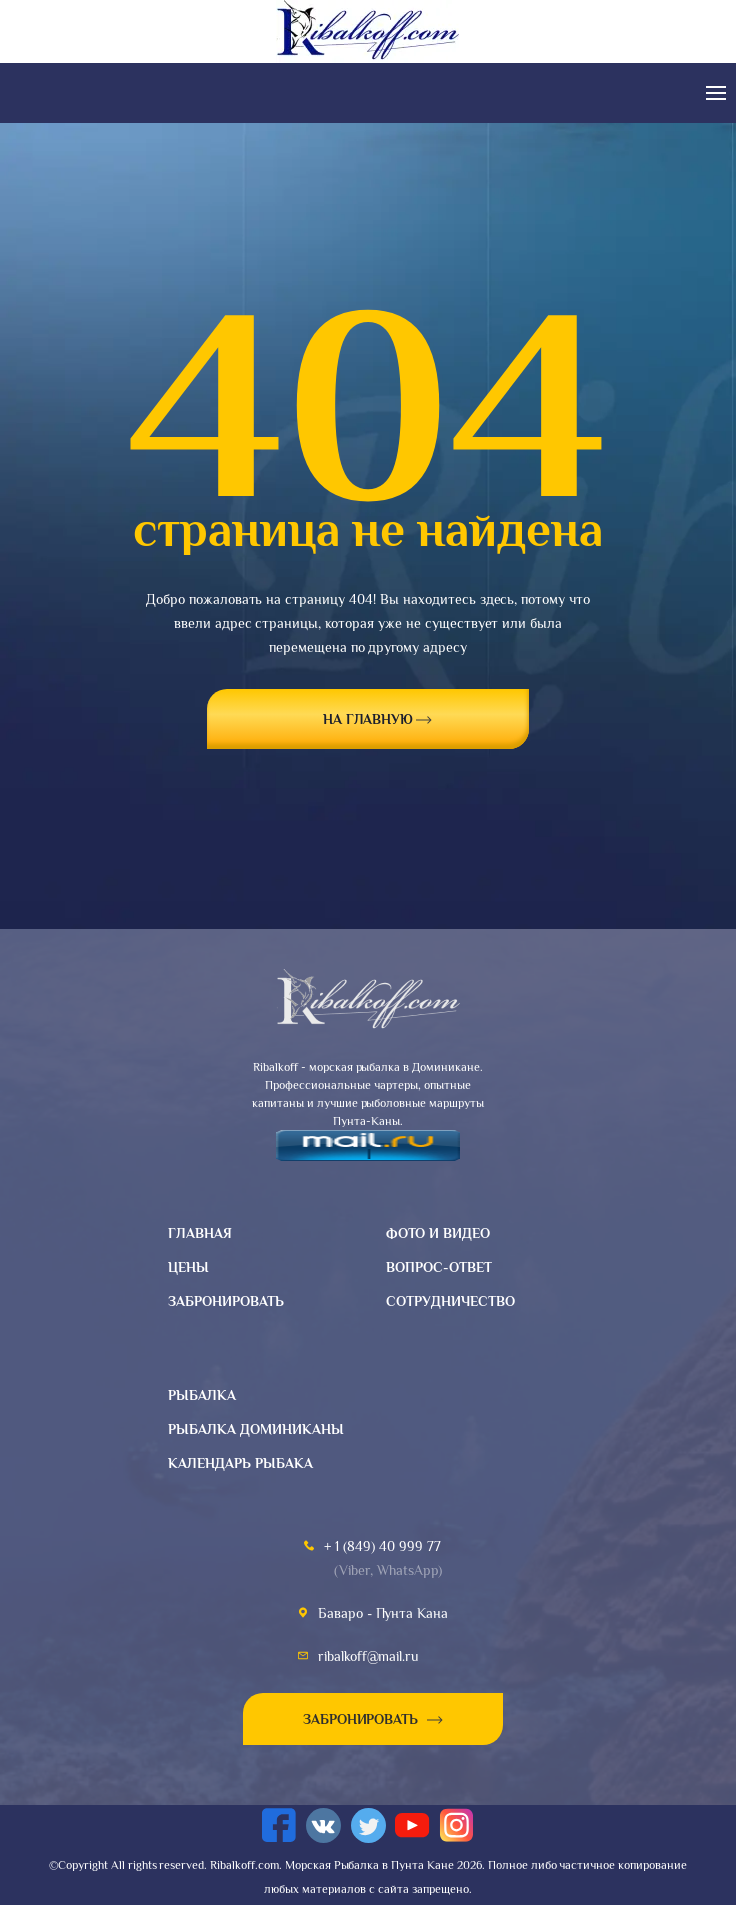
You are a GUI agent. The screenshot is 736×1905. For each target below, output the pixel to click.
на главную (368, 719)
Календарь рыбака (240, 1463)
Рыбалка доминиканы (256, 1429)
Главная (200, 1233)
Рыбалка (202, 1395)
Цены (188, 1267)
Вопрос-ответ (439, 1267)
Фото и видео (438, 1233)
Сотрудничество (450, 1301)
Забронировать (226, 1301)
